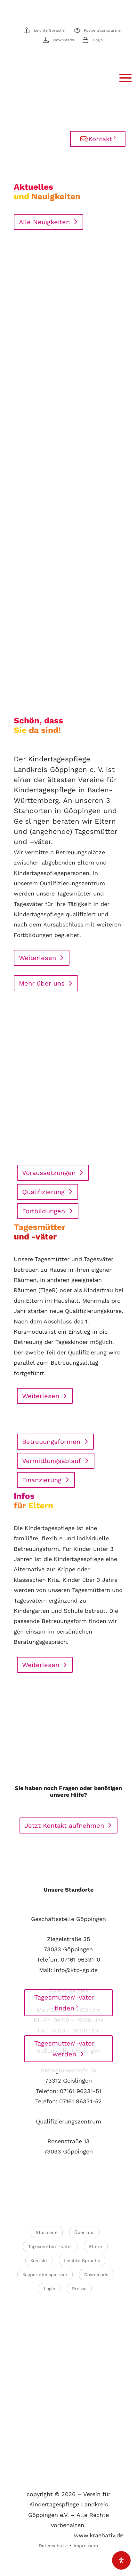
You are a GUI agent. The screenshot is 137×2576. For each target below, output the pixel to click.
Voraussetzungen (49, 1173)
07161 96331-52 (80, 2101)
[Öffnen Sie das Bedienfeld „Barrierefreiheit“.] (121, 2560)
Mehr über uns (42, 983)
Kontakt (100, 139)
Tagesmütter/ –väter (50, 2246)
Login (98, 40)
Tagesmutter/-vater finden (64, 2002)
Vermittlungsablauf (51, 1461)
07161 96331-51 (80, 2091)
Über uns (84, 2232)
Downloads (63, 40)
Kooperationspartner (103, 30)
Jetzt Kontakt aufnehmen (64, 1825)
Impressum (86, 2545)
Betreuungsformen (51, 1441)
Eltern (95, 2246)
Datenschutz (53, 2545)
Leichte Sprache (49, 30)
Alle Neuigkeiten (44, 222)
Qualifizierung (43, 1192)
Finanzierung (41, 1480)
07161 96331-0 (80, 1959)
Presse (79, 2288)
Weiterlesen (37, 958)
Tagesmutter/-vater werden (64, 2048)
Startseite (47, 2232)
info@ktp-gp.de (76, 1970)
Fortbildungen (43, 1211)
